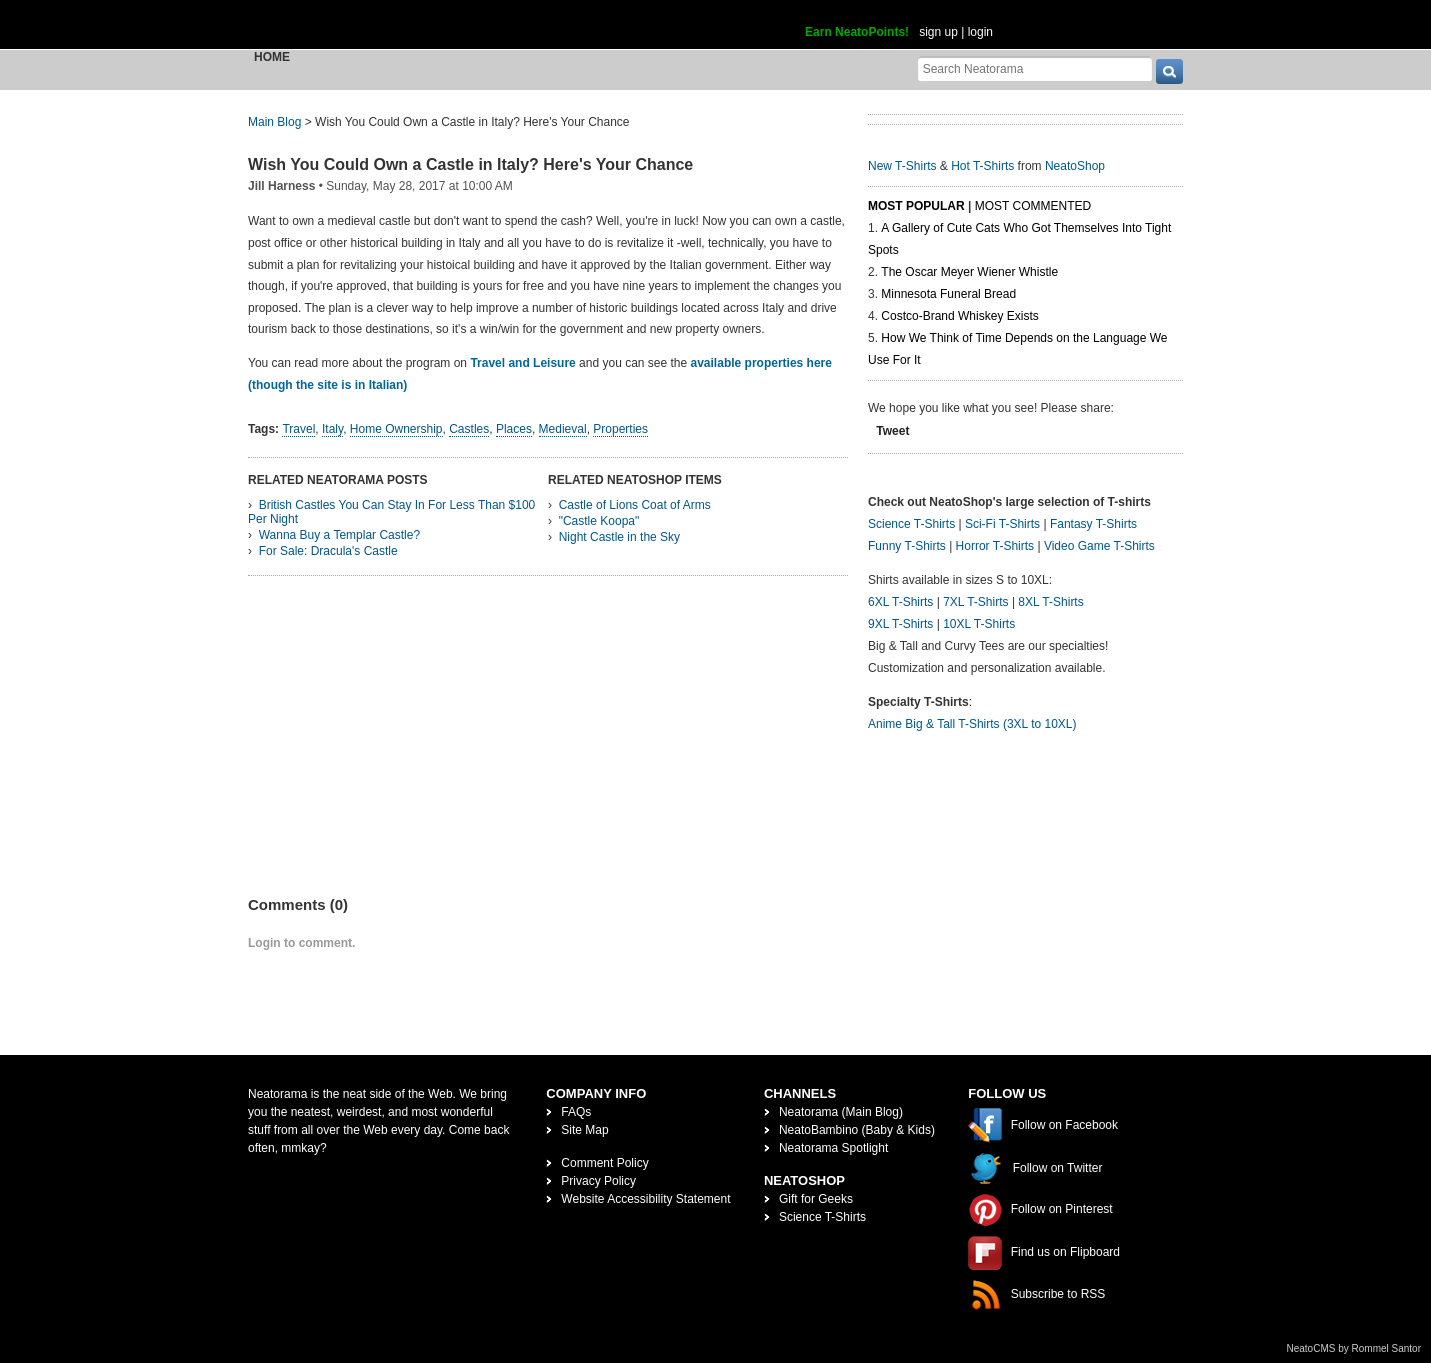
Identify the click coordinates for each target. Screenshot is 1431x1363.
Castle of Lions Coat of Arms (635, 505)
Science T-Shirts (911, 524)
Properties (620, 429)
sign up (938, 32)
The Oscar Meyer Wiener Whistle (969, 272)
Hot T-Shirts (982, 166)
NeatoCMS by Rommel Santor (1354, 1348)
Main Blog (274, 122)
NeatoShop (1075, 166)
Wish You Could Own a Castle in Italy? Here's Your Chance (470, 164)
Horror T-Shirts (995, 546)
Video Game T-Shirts (1099, 546)
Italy (332, 429)
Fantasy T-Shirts (1093, 524)
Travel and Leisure (522, 363)
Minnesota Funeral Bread (948, 294)
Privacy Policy (598, 1181)
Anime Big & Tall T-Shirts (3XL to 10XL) (972, 724)
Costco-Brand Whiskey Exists (959, 316)
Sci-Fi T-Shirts (1002, 524)
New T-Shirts (902, 166)
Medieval (563, 429)
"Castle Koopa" (599, 521)
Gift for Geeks (816, 1199)
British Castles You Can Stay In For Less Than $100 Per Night (391, 512)
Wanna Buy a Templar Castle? (339, 535)
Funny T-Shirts (907, 546)
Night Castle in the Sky (619, 537)
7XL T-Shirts (975, 602)
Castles (469, 429)
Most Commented (1033, 206)
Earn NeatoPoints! (857, 32)
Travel (298, 429)
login (980, 32)
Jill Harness (281, 186)
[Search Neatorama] (1035, 68)
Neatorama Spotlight (833, 1148)
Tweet (892, 431)
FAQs (576, 1112)
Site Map (584, 1130)
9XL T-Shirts (900, 624)
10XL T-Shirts (979, 624)
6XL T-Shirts (900, 602)
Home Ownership (396, 429)
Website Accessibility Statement (645, 1199)
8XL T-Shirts (1050, 602)
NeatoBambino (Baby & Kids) (857, 1130)
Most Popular (916, 206)
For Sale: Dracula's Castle (328, 551)
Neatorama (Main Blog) (841, 1112)
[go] (1169, 71)
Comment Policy (604, 1163)
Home (272, 57)
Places (514, 429)
